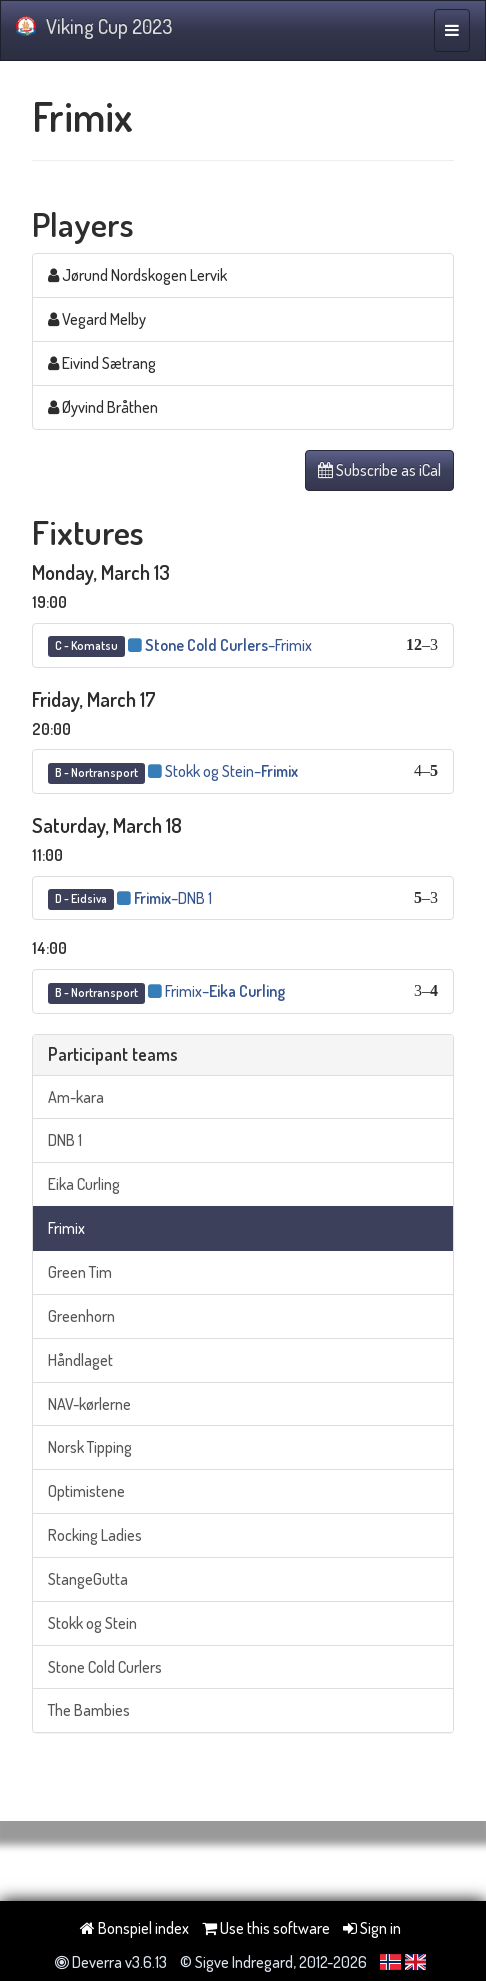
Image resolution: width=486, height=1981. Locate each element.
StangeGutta (88, 1579)
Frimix (66, 1228)
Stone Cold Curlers (105, 1667)
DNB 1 (65, 1140)
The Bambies (89, 1710)
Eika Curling (84, 1184)
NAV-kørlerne (89, 1404)
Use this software (266, 1928)
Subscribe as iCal (379, 470)
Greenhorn (81, 1316)
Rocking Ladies (95, 1535)
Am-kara (76, 1097)
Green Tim (80, 1272)
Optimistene (86, 1491)
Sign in (372, 1928)
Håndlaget (80, 1360)
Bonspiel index (134, 1928)
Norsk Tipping (90, 1447)
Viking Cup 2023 (94, 26)
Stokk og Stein (92, 1623)
